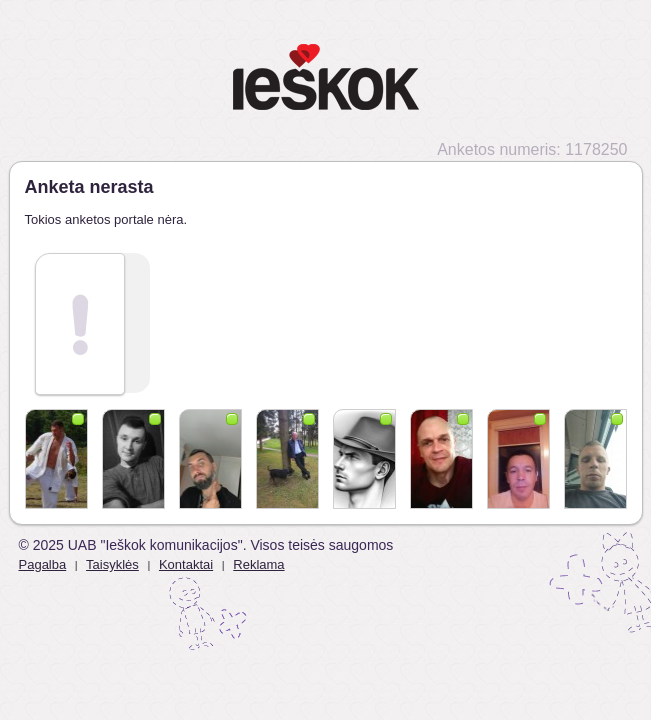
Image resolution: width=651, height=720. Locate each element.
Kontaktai (186, 564)
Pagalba (43, 564)
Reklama (258, 564)
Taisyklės (112, 564)
